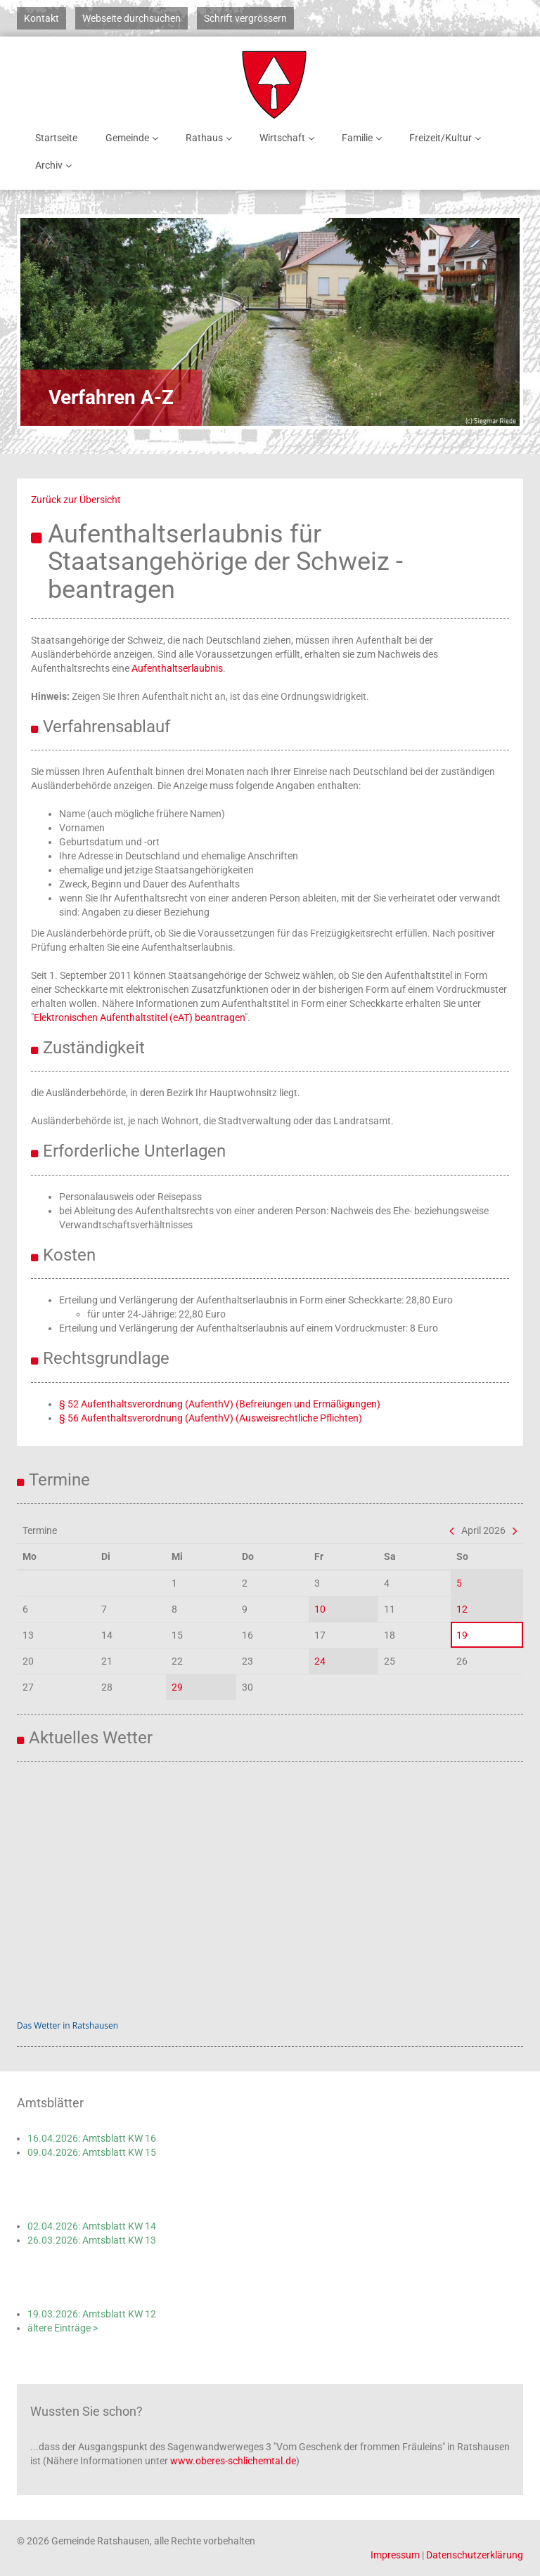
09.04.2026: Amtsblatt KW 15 (91, 2152)
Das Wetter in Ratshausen (67, 2025)
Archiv (56, 165)
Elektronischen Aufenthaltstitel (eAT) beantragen (139, 1017)
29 (177, 1687)
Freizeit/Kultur (447, 138)
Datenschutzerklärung (474, 2555)
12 (462, 1609)
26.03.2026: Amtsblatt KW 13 (91, 2240)
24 (320, 1661)
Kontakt (41, 18)
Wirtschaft (289, 138)
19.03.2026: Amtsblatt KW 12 (91, 2314)
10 (320, 1609)
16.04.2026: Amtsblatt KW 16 (91, 2138)
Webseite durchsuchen (131, 18)
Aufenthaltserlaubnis (177, 668)
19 (462, 1635)
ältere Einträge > (62, 2328)
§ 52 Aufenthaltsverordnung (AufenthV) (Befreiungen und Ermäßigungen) (219, 1404)
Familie (364, 138)
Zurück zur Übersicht (76, 499)
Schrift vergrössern (245, 18)
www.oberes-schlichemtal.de (233, 2460)
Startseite (56, 137)
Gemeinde (134, 138)
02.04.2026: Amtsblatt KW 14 (91, 2226)
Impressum (395, 2555)
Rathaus (211, 138)
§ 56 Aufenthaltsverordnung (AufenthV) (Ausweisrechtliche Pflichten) (210, 1418)
